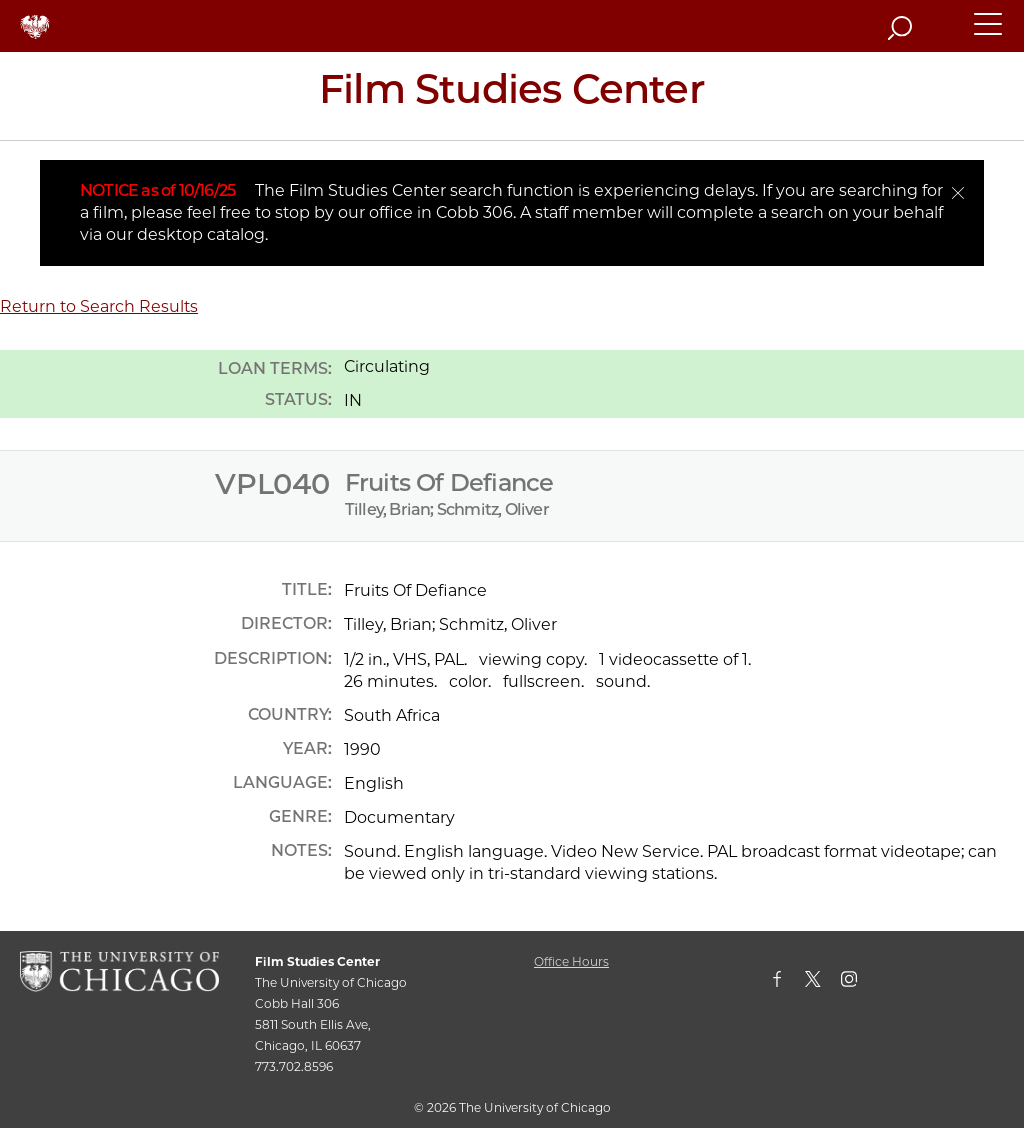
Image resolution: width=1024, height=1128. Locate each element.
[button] (989, 33)
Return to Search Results (99, 306)
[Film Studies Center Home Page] (512, 96)
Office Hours (571, 961)
